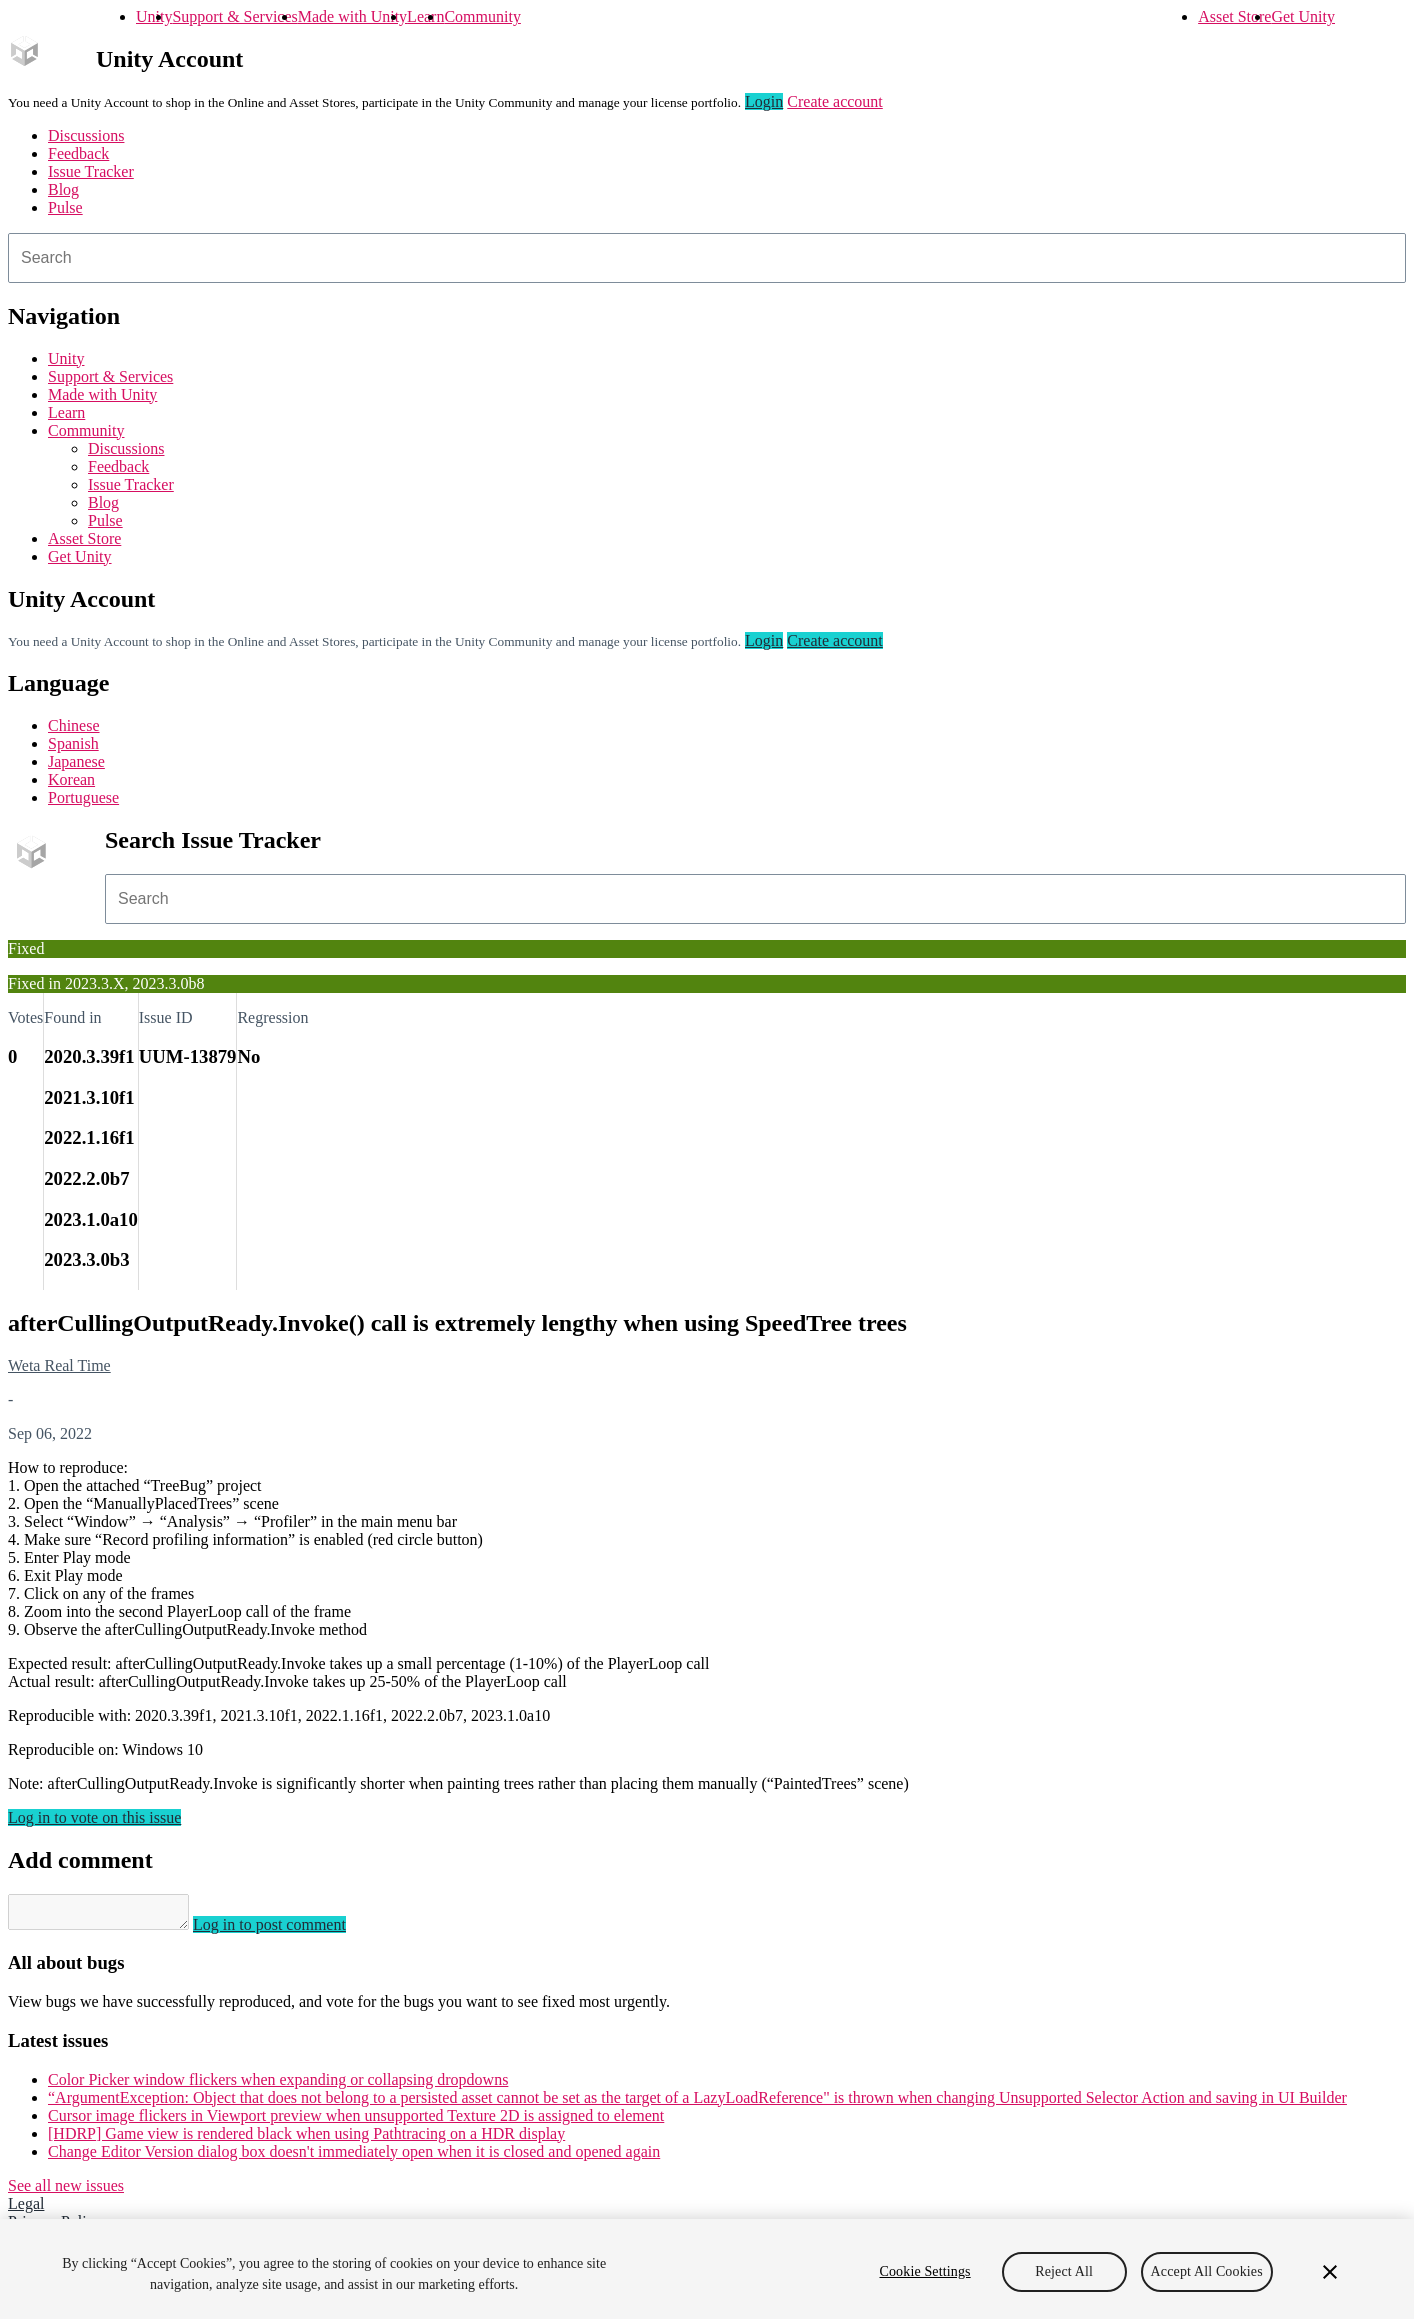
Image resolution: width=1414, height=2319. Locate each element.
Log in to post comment (289, 1930)
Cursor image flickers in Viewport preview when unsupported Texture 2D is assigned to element (356, 2121)
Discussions (86, 135)
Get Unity (1303, 16)
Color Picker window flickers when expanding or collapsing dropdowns (278, 2085)
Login (764, 101)
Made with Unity (352, 16)
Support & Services (234, 16)
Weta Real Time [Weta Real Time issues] (59, 1365)
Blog (63, 189)
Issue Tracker (91, 171)
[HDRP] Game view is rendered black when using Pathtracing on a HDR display (306, 2139)
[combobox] (707, 258)
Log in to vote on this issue (94, 1817)
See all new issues (66, 2191)
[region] (707, 2269)
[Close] (1330, 2272)
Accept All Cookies (1207, 2271)
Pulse (65, 207)
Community (482, 16)
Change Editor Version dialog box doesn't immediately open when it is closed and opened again (354, 2157)
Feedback (78, 153)
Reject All (1064, 2271)
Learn (425, 16)
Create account (835, 101)
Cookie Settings (924, 2271)
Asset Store (1234, 16)
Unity (154, 16)
